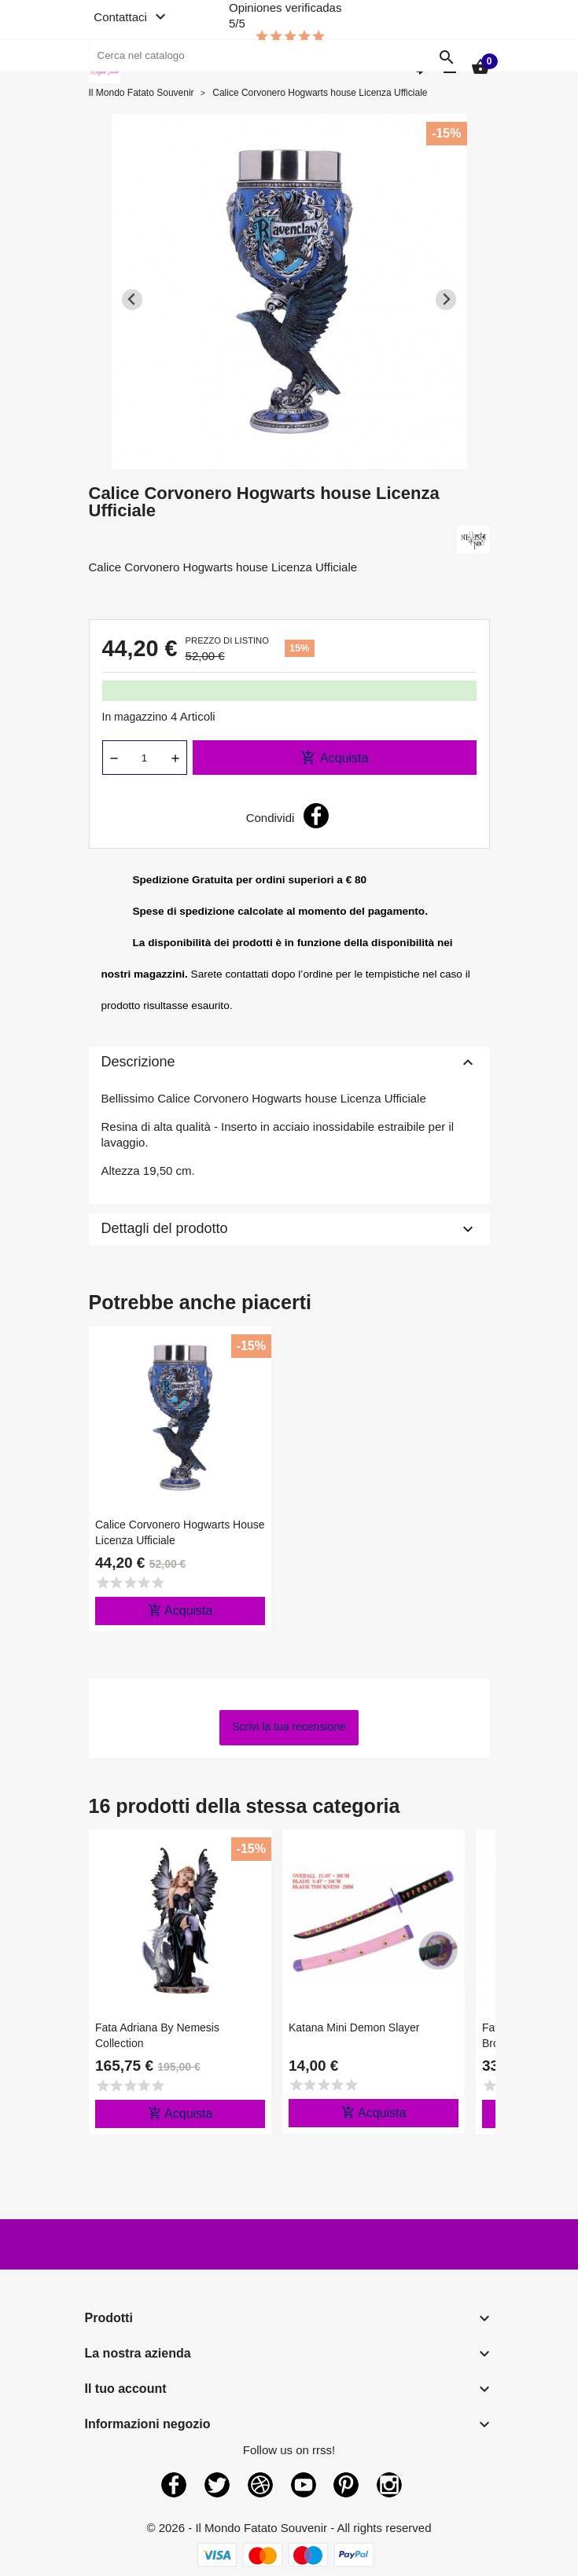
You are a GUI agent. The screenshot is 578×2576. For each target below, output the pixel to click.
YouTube (303, 2484)
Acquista (334, 757)
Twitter (217, 2484)
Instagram (389, 2484)
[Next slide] (446, 299)
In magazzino (135, 716)
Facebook (173, 2484)
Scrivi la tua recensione (289, 1726)
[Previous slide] (132, 299)
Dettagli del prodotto (289, 1229)
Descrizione (289, 1062)
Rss (260, 2484)
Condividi (316, 815)
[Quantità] (144, 757)
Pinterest (346, 2484)
